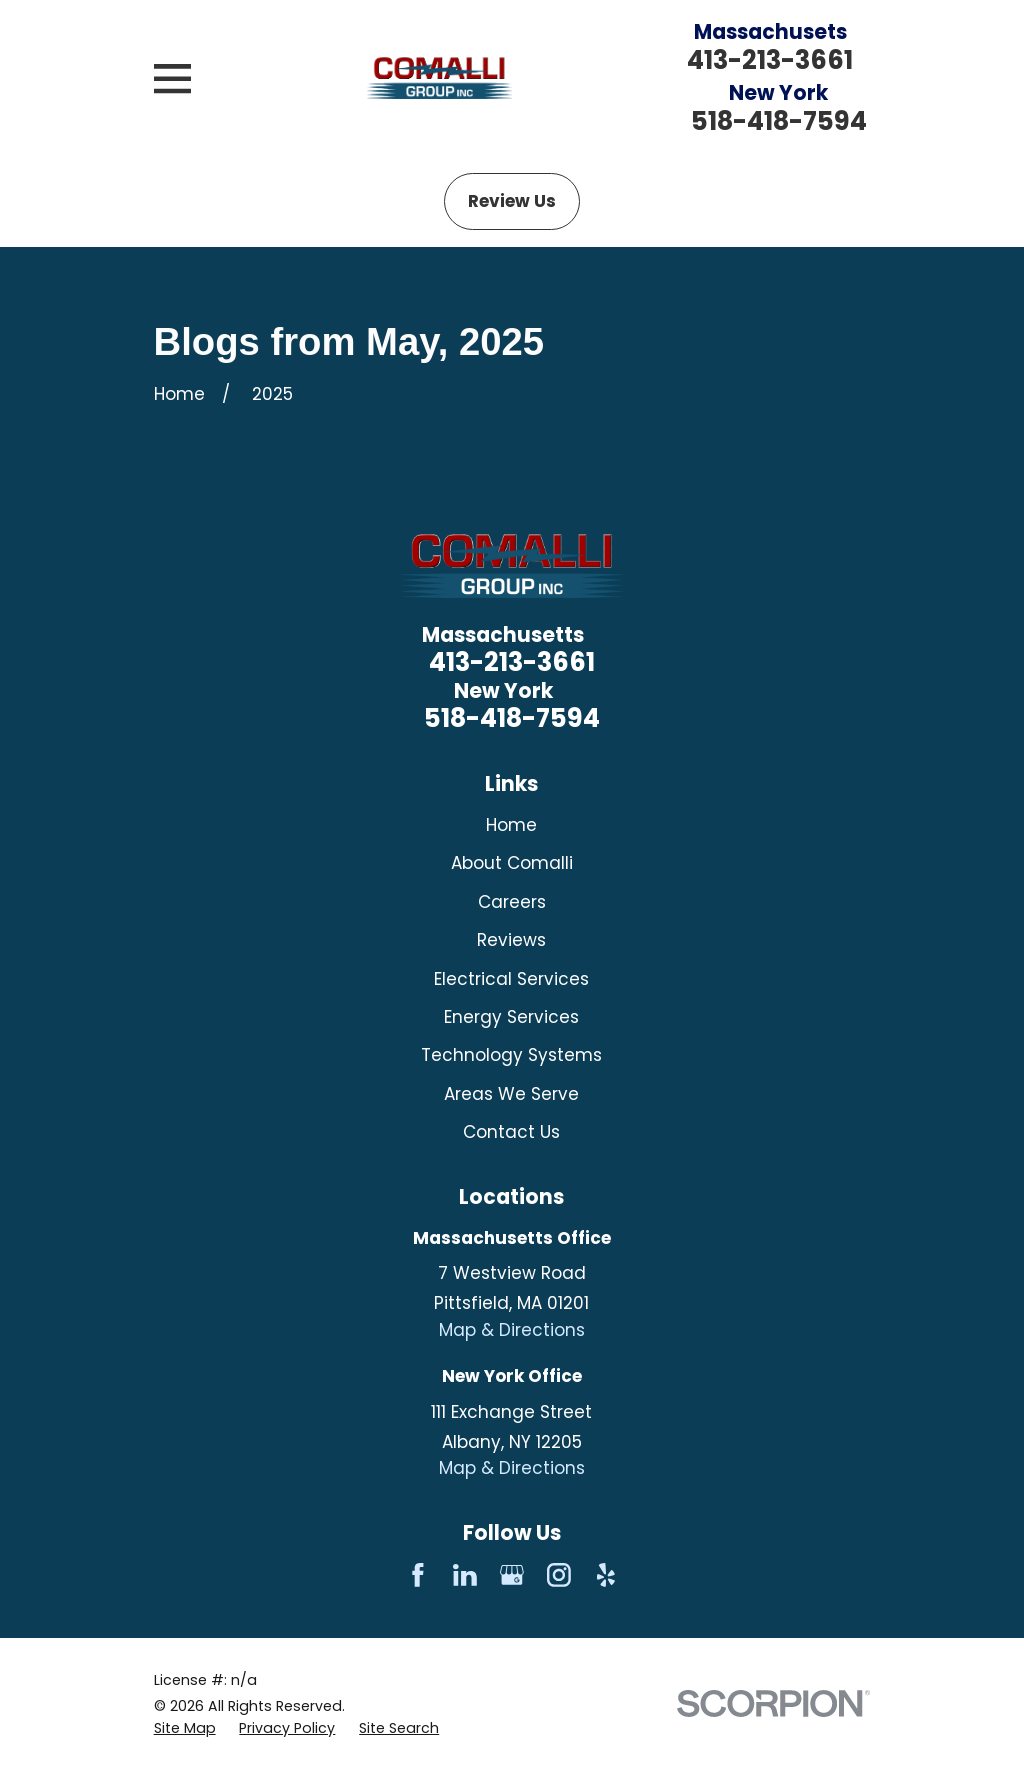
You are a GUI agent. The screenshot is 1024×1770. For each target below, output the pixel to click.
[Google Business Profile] (512, 1575)
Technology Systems (511, 1055)
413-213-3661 (770, 60)
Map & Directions (512, 1330)
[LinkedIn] (465, 1575)
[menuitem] (185, 1729)
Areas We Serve (511, 1094)
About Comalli (512, 863)
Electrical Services (511, 979)
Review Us (512, 201)
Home (511, 825)
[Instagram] (559, 1575)
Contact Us (511, 1132)
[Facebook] (418, 1575)
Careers (512, 902)
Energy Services (511, 1017)
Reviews (511, 940)
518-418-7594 (779, 121)
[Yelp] (606, 1575)
